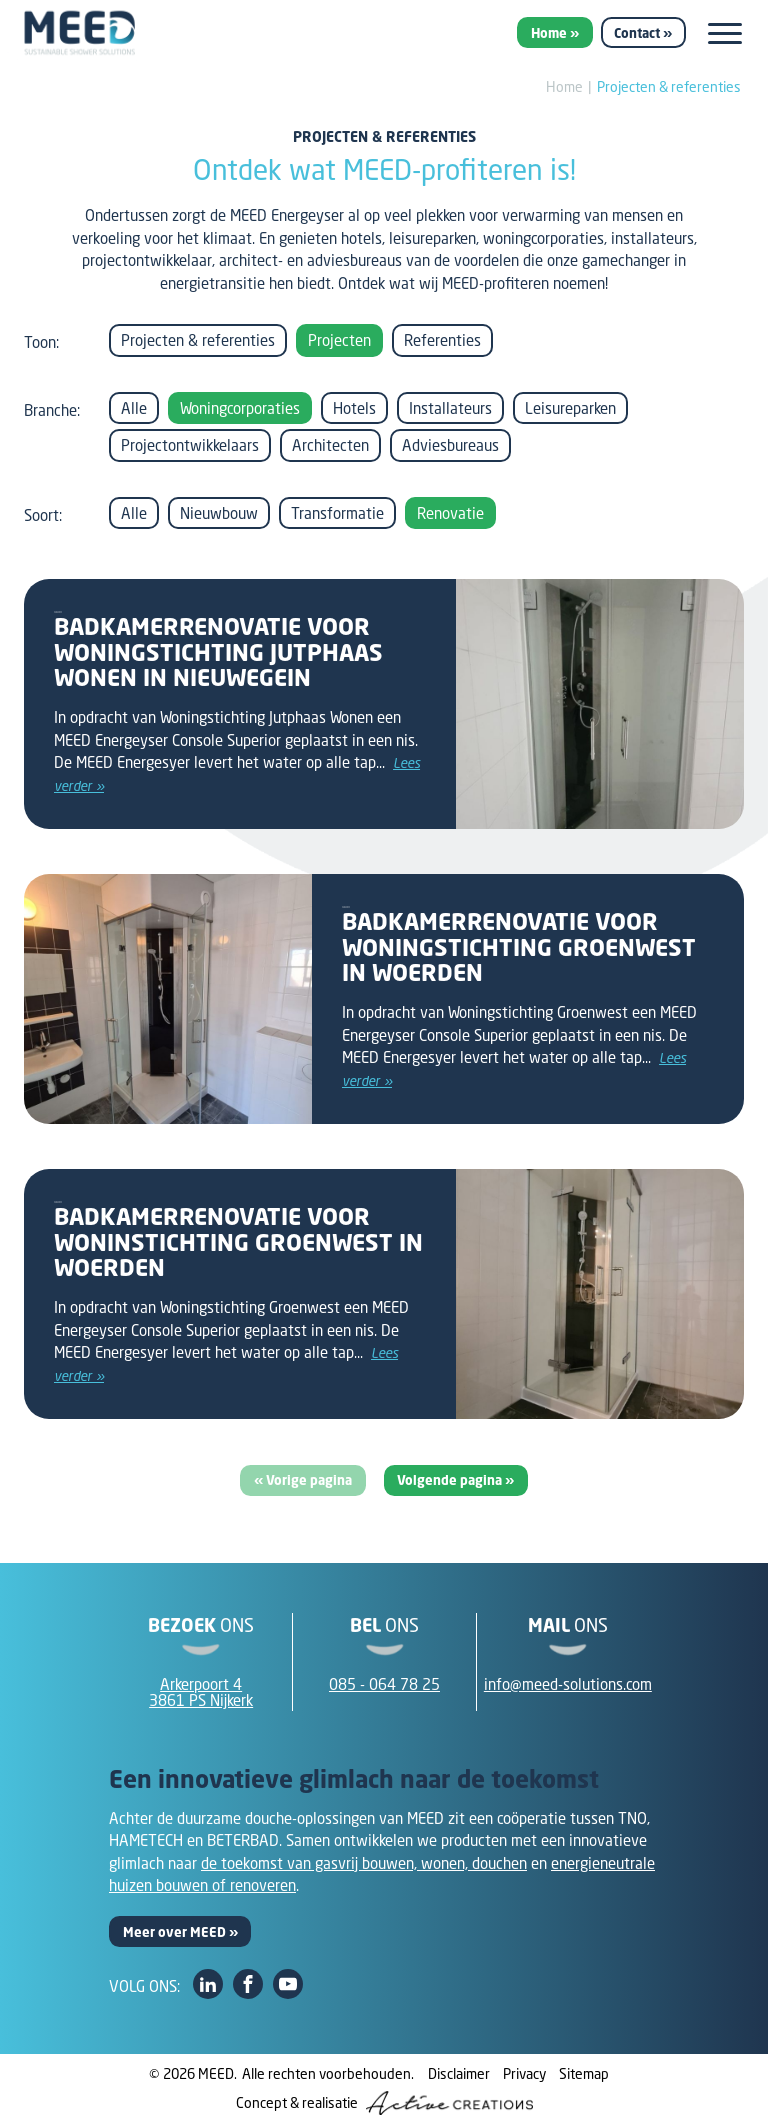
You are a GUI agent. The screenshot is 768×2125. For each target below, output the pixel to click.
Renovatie (450, 513)
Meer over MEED (174, 1932)
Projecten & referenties (669, 86)
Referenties (442, 340)
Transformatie (337, 513)
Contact (637, 33)
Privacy (524, 2073)
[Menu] (725, 33)
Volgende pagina (451, 1480)
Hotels (354, 408)
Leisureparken (570, 408)
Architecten (330, 445)
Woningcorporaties (240, 408)
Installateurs (450, 408)
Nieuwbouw (219, 513)
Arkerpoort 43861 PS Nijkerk (201, 1692)
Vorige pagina (309, 1480)
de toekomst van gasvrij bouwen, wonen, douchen (364, 1863)
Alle (134, 408)
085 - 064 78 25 (384, 1684)
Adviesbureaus (450, 445)
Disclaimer (459, 2073)
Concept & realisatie (384, 2103)
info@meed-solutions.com (568, 1684)
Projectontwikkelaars (190, 445)
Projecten (339, 340)
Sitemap (584, 2073)
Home (549, 33)
